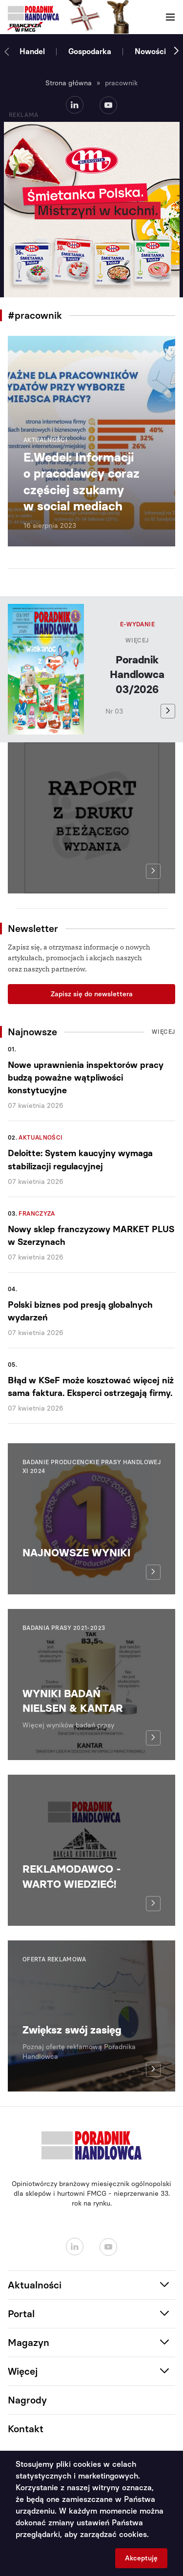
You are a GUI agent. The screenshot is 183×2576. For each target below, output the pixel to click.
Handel (32, 51)
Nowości (150, 51)
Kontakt (25, 2429)
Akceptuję (141, 2558)
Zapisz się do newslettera (92, 994)
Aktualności (40, 1137)
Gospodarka (89, 51)
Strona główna (68, 83)
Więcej (137, 640)
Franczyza (37, 1213)
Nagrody (27, 2400)
